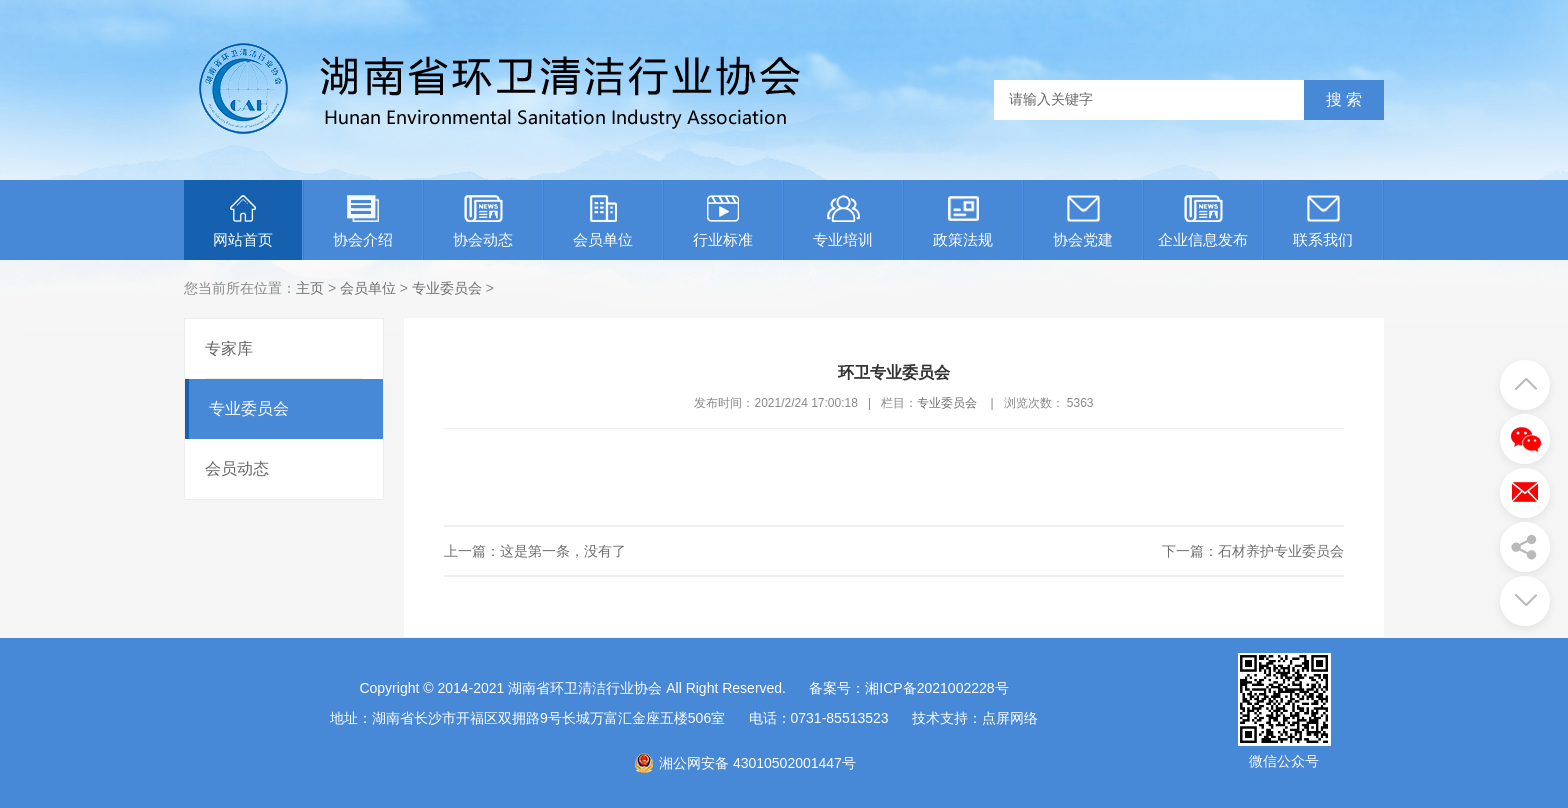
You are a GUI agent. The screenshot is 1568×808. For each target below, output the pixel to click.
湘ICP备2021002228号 (936, 688)
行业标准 (723, 221)
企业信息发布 (1203, 221)
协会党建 (1083, 221)
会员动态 (237, 468)
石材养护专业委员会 (1281, 551)
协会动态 (483, 221)
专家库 (229, 348)
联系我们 (1323, 221)
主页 (310, 288)
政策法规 (963, 221)
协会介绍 (363, 221)
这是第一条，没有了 (563, 551)
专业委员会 (447, 288)
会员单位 (603, 221)
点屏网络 (1010, 718)
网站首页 (243, 221)
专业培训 (843, 221)
